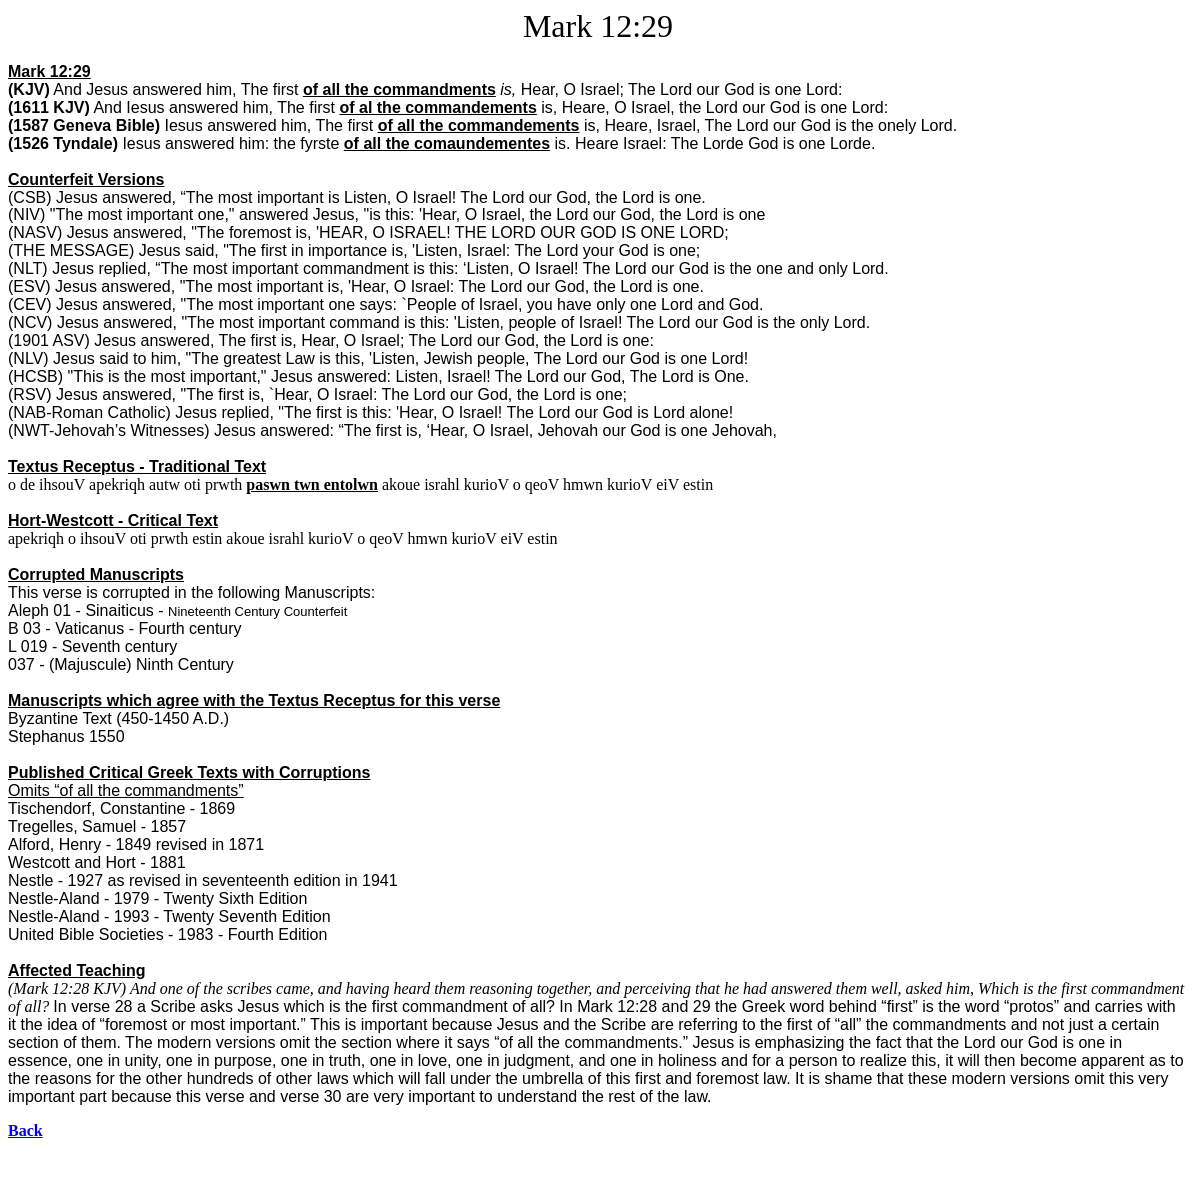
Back (25, 1130)
